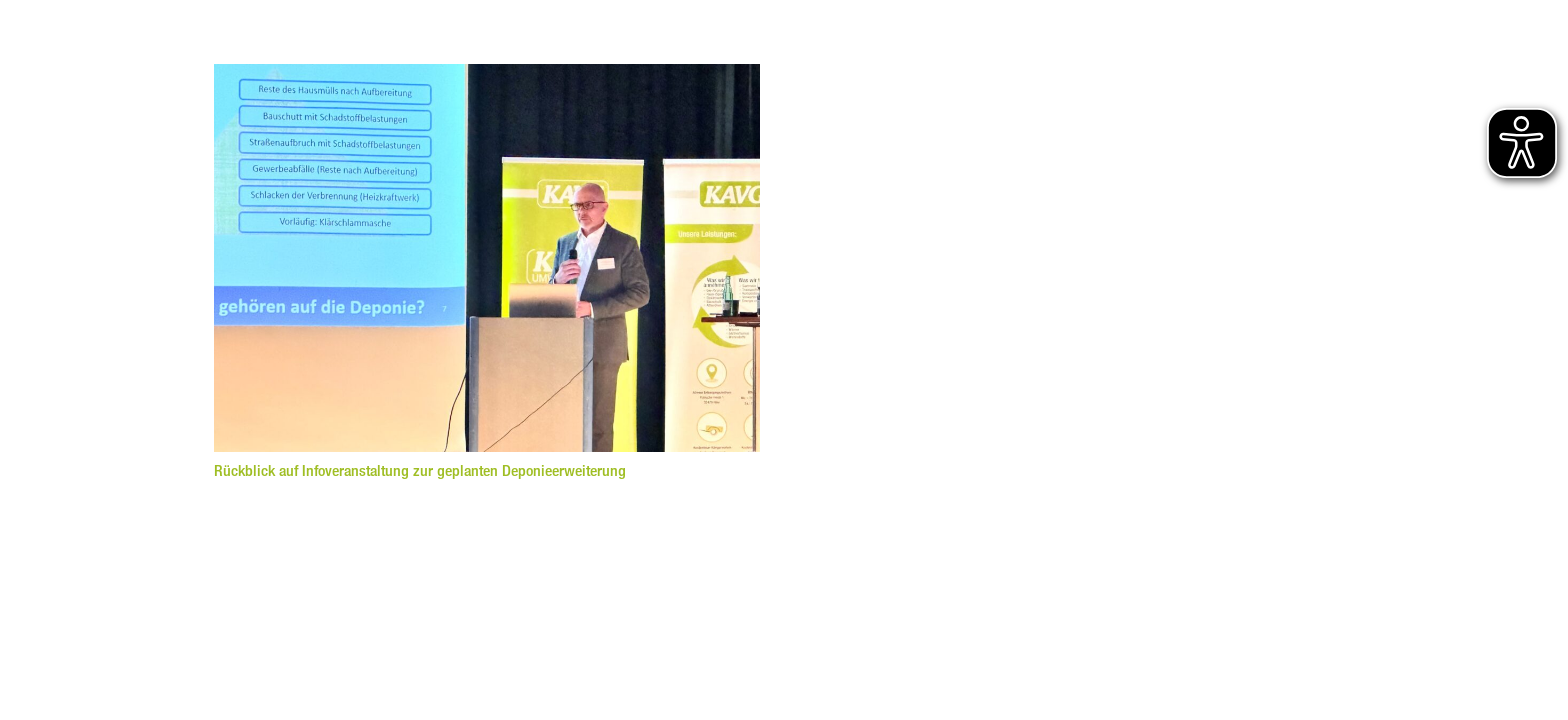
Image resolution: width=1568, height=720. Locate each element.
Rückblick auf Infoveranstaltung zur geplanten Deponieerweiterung (420, 470)
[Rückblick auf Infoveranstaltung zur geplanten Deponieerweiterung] (487, 76)
